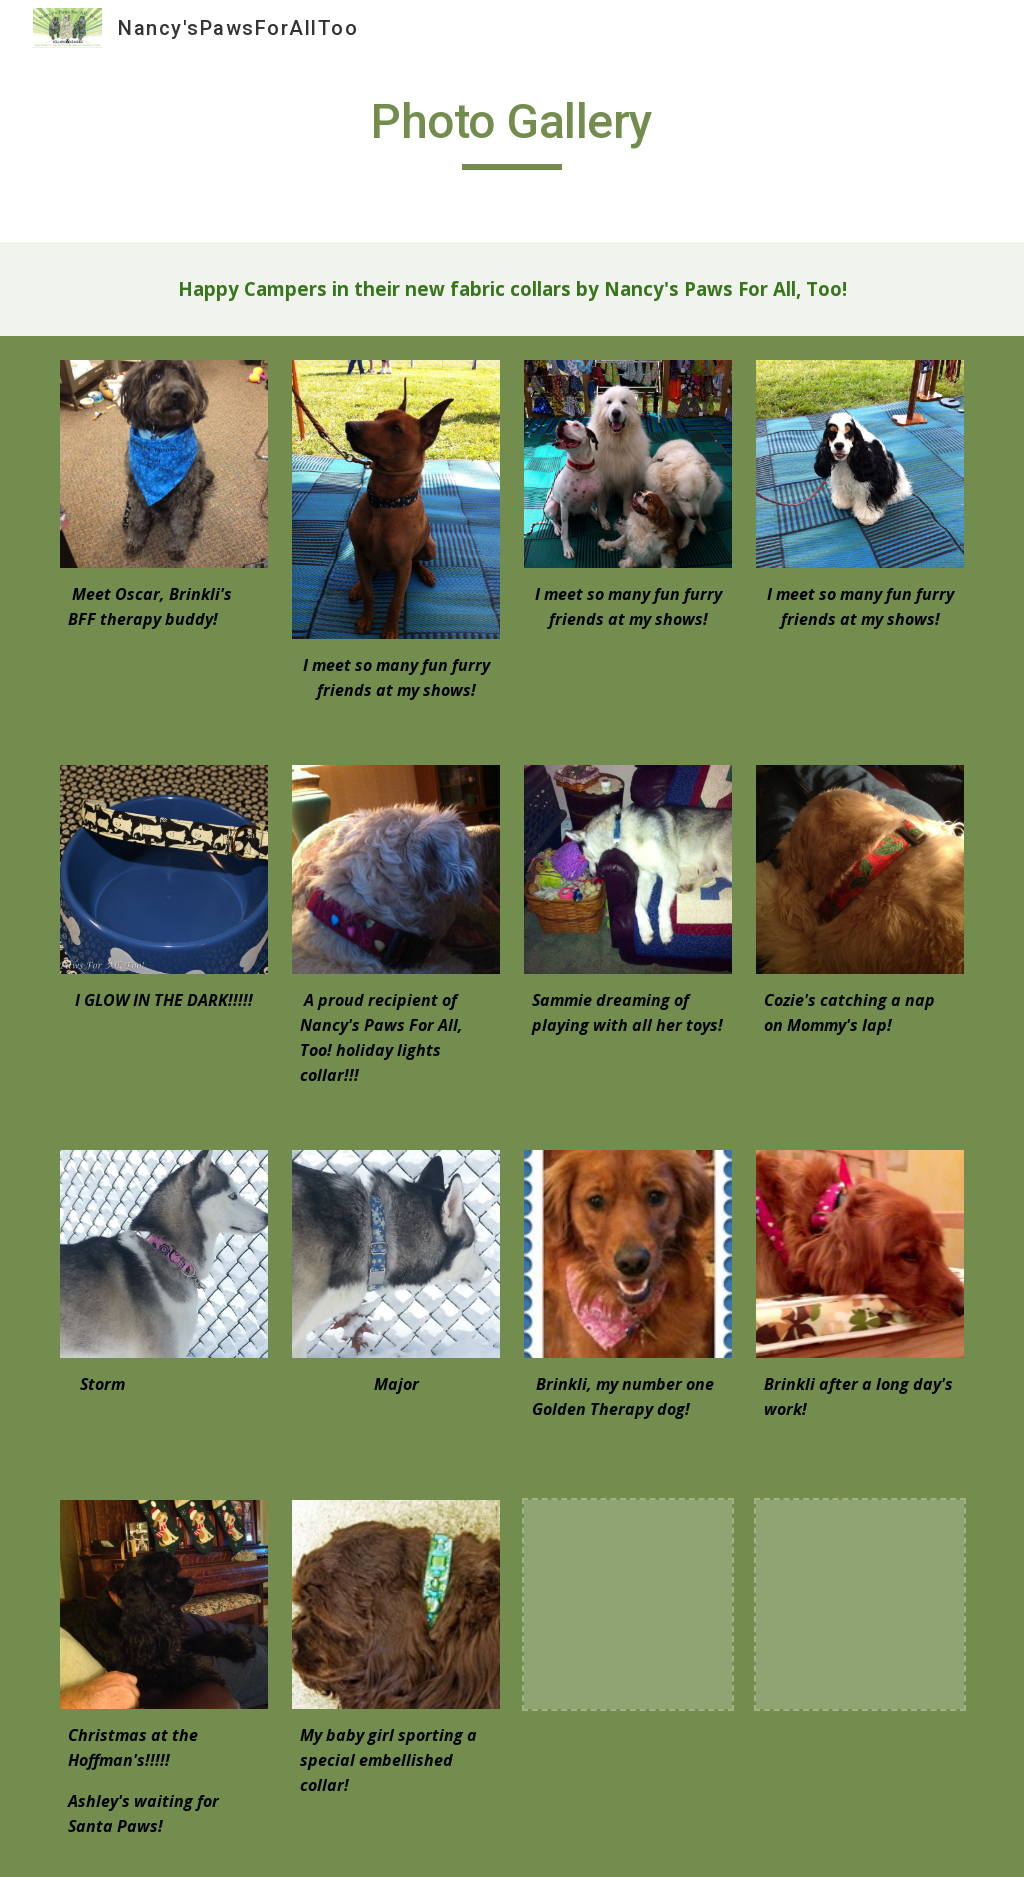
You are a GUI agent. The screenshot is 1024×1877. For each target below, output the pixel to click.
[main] (511, 131)
